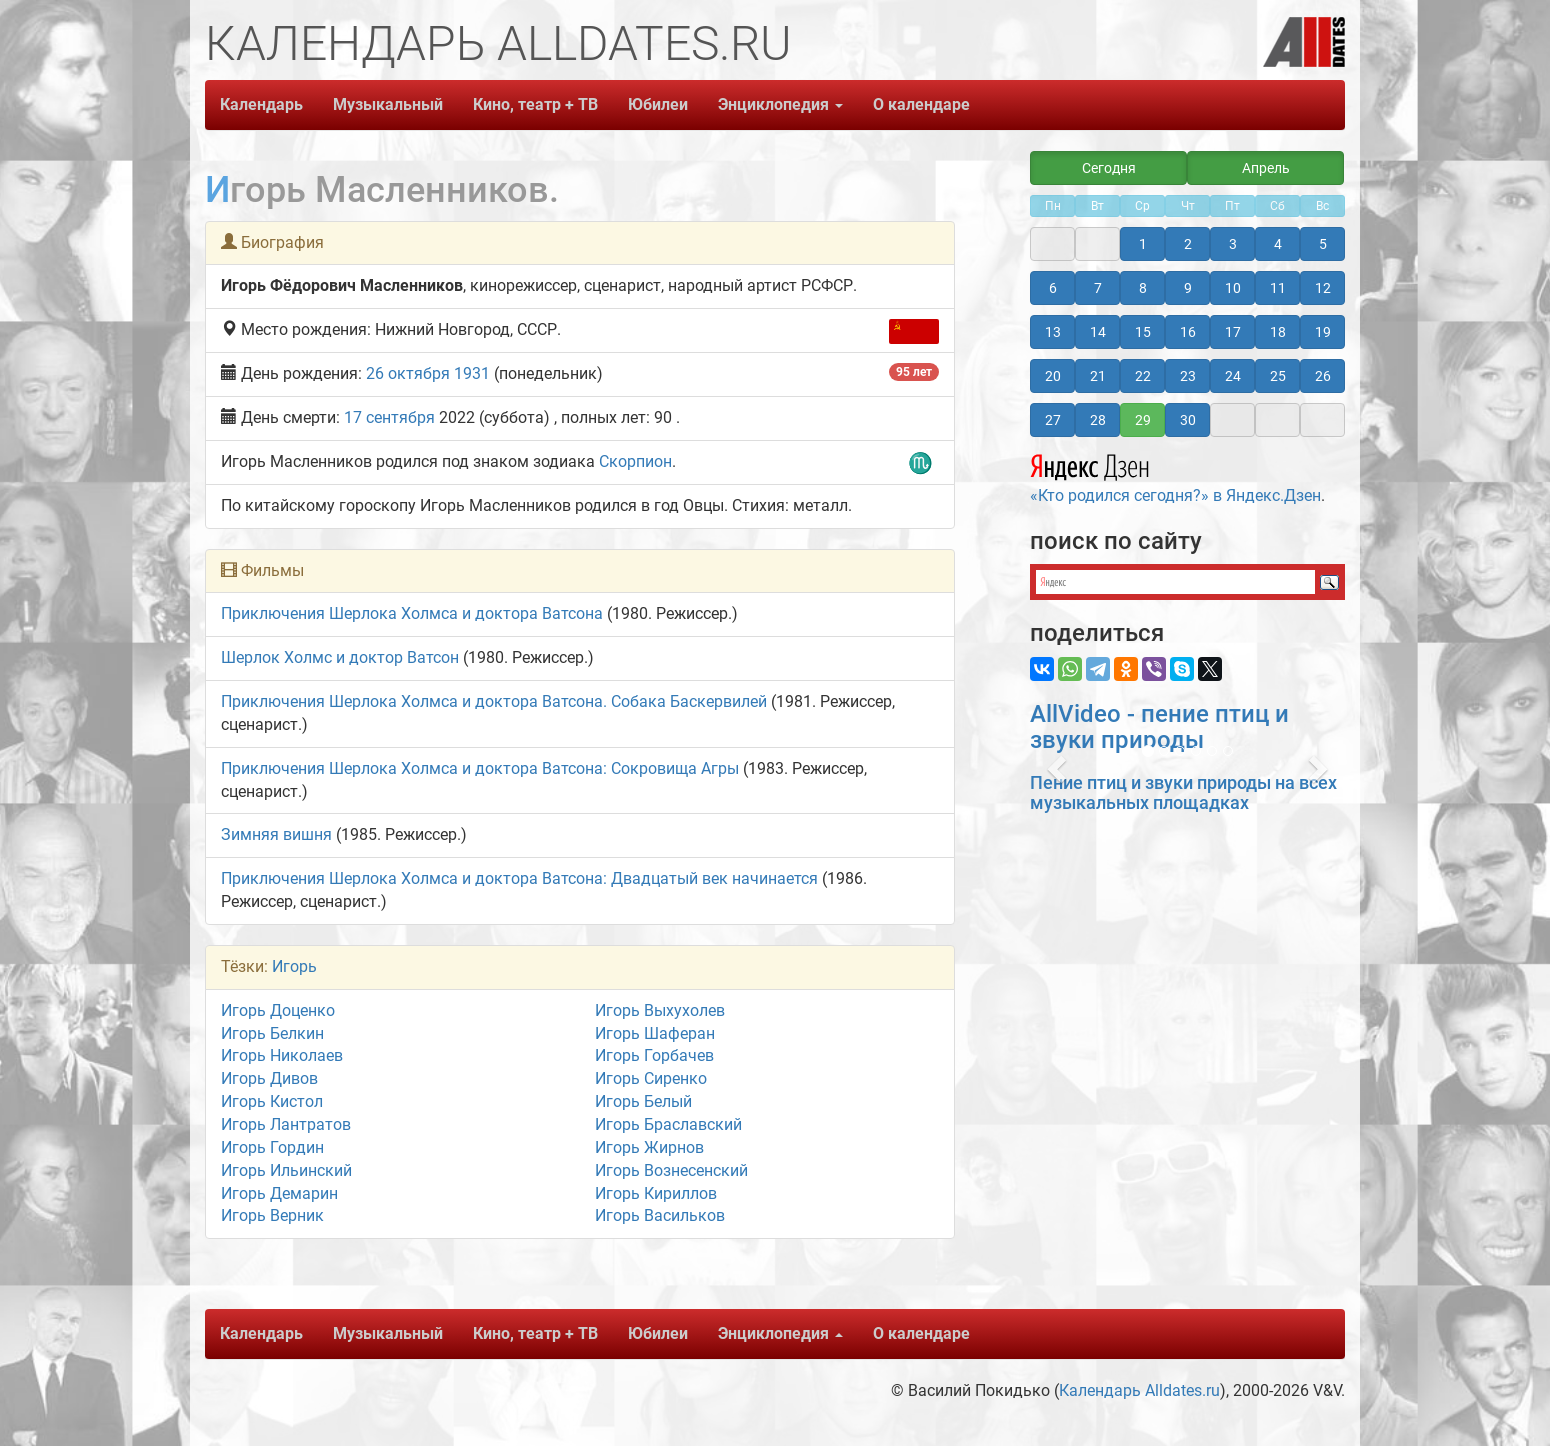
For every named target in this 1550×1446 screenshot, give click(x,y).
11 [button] (1278, 288)
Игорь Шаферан (655, 1033)
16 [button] (1188, 332)
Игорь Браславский (668, 1124)
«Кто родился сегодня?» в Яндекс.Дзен (1175, 476)
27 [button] (1053, 420)
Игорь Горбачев (654, 1055)
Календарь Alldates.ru (1139, 1390)
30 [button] (1188, 420)
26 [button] (1323, 376)
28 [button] (1098, 420)
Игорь (294, 966)
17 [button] (1233, 332)
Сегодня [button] (1109, 168)
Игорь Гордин (272, 1147)
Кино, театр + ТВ (535, 104)
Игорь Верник (272, 1215)
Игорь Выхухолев (660, 1010)
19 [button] (1323, 332)
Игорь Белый (643, 1101)
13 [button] (1053, 332)
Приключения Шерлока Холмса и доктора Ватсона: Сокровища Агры (480, 768)
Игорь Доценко (278, 1010)
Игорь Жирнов (649, 1147)
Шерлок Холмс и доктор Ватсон (340, 657)
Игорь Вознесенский (671, 1170)
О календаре (921, 104)
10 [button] (1233, 288)
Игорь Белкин (272, 1033)
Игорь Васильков (660, 1215)
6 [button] (1053, 288)
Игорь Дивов (269, 1078)
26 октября (408, 373)
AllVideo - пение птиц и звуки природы (1159, 727)
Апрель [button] (1266, 168)
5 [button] (1323, 244)
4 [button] (1278, 244)
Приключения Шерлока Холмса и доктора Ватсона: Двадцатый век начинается (519, 878)
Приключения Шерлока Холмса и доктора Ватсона (412, 613)
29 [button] (1143, 420)
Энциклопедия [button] (780, 104)
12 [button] (1323, 288)
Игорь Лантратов (286, 1124)
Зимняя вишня (276, 834)
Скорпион (635, 461)
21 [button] (1098, 376)
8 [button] (1143, 288)
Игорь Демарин (279, 1193)
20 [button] (1053, 376)
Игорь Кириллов (656, 1193)
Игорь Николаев (282, 1055)
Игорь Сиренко (651, 1078)
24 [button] (1233, 376)
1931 (472, 373)
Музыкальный (388, 104)
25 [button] (1278, 376)
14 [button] (1098, 332)
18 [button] (1278, 332)
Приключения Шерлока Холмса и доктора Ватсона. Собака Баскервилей (494, 701)
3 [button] (1233, 244)
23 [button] (1188, 376)
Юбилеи (658, 104)
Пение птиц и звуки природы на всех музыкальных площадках (1183, 792)
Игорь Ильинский (286, 1170)
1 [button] (1143, 244)
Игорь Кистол (272, 1101)
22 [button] (1143, 376)
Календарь (261, 104)
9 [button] (1188, 288)
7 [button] (1098, 288)
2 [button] (1188, 244)
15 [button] (1143, 332)
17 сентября (389, 417)
